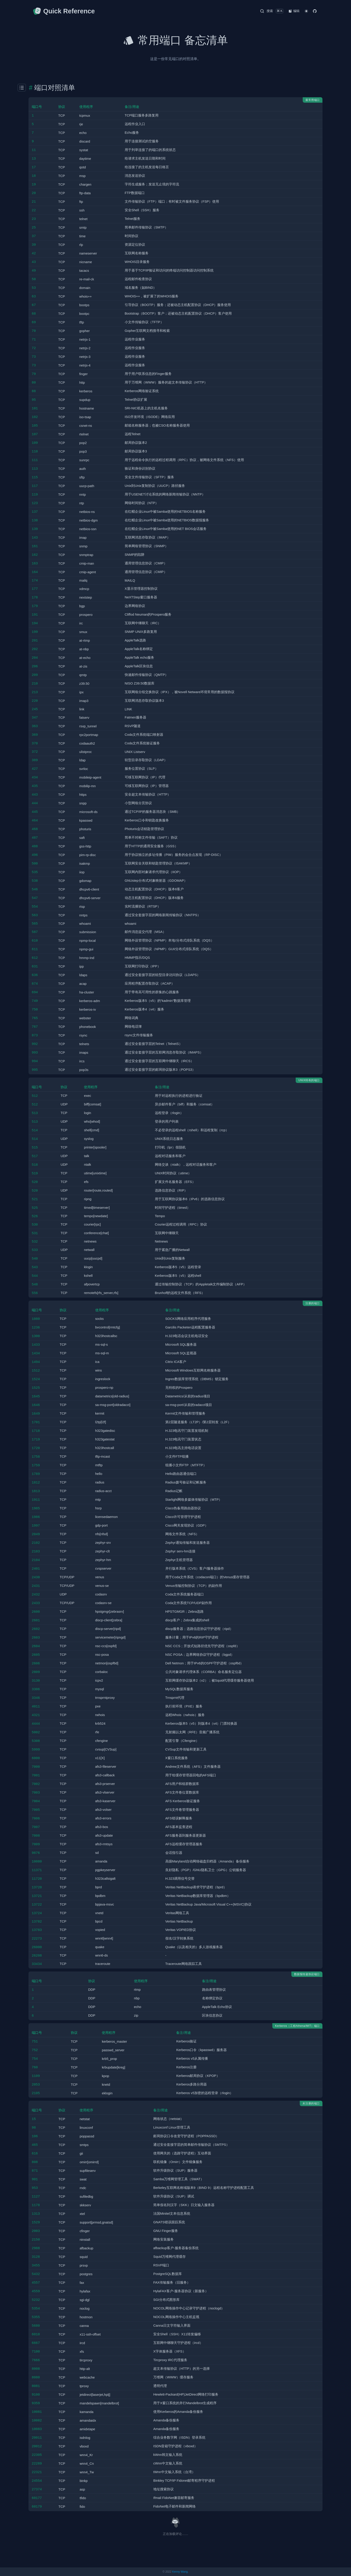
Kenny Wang (180, 2571)
